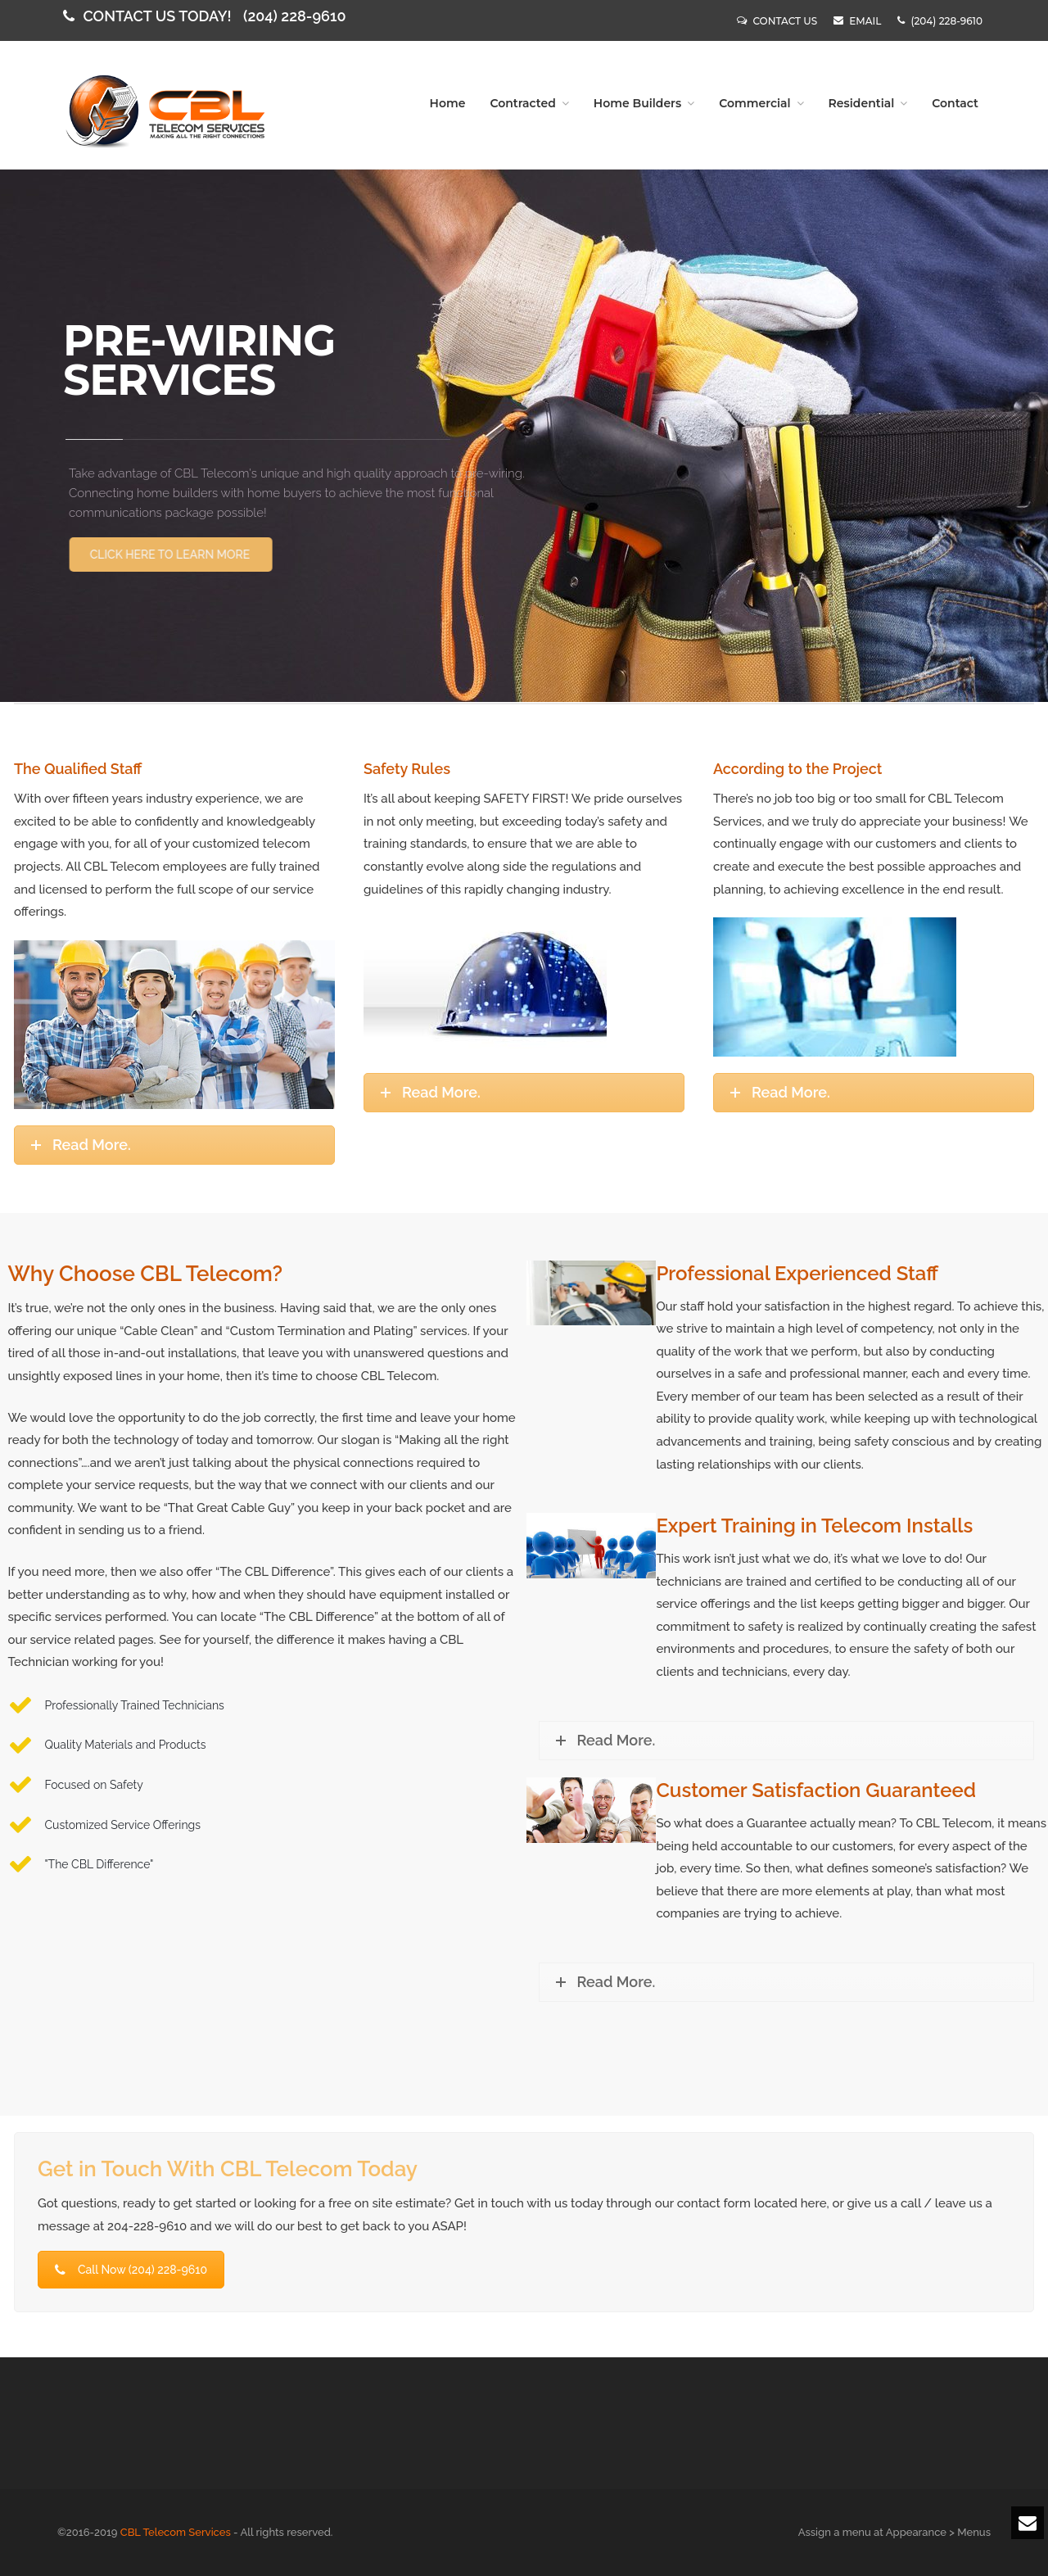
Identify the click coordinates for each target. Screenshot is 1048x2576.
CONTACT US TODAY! (206, 16)
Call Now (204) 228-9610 (131, 2269)
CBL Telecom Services (175, 2532)
